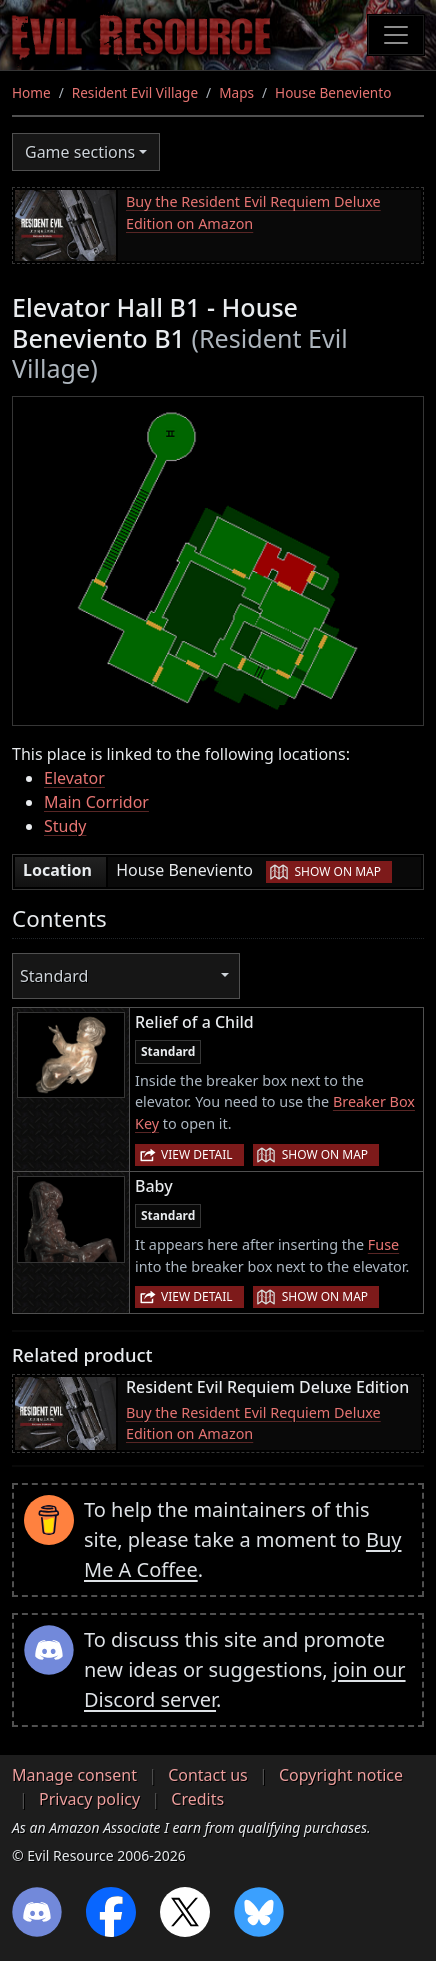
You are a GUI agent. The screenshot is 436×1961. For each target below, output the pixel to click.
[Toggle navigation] (396, 35)
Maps (236, 92)
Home (31, 92)
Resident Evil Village (135, 92)
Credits (197, 1799)
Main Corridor (96, 802)
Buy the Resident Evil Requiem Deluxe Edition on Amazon (253, 212)
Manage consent (74, 1775)
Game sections (80, 152)
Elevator (74, 778)
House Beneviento (333, 92)
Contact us (208, 1775)
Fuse (383, 1244)
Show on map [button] (338, 871)
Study (65, 826)
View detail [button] (197, 1154)
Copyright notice (341, 1775)
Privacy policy (89, 1799)
